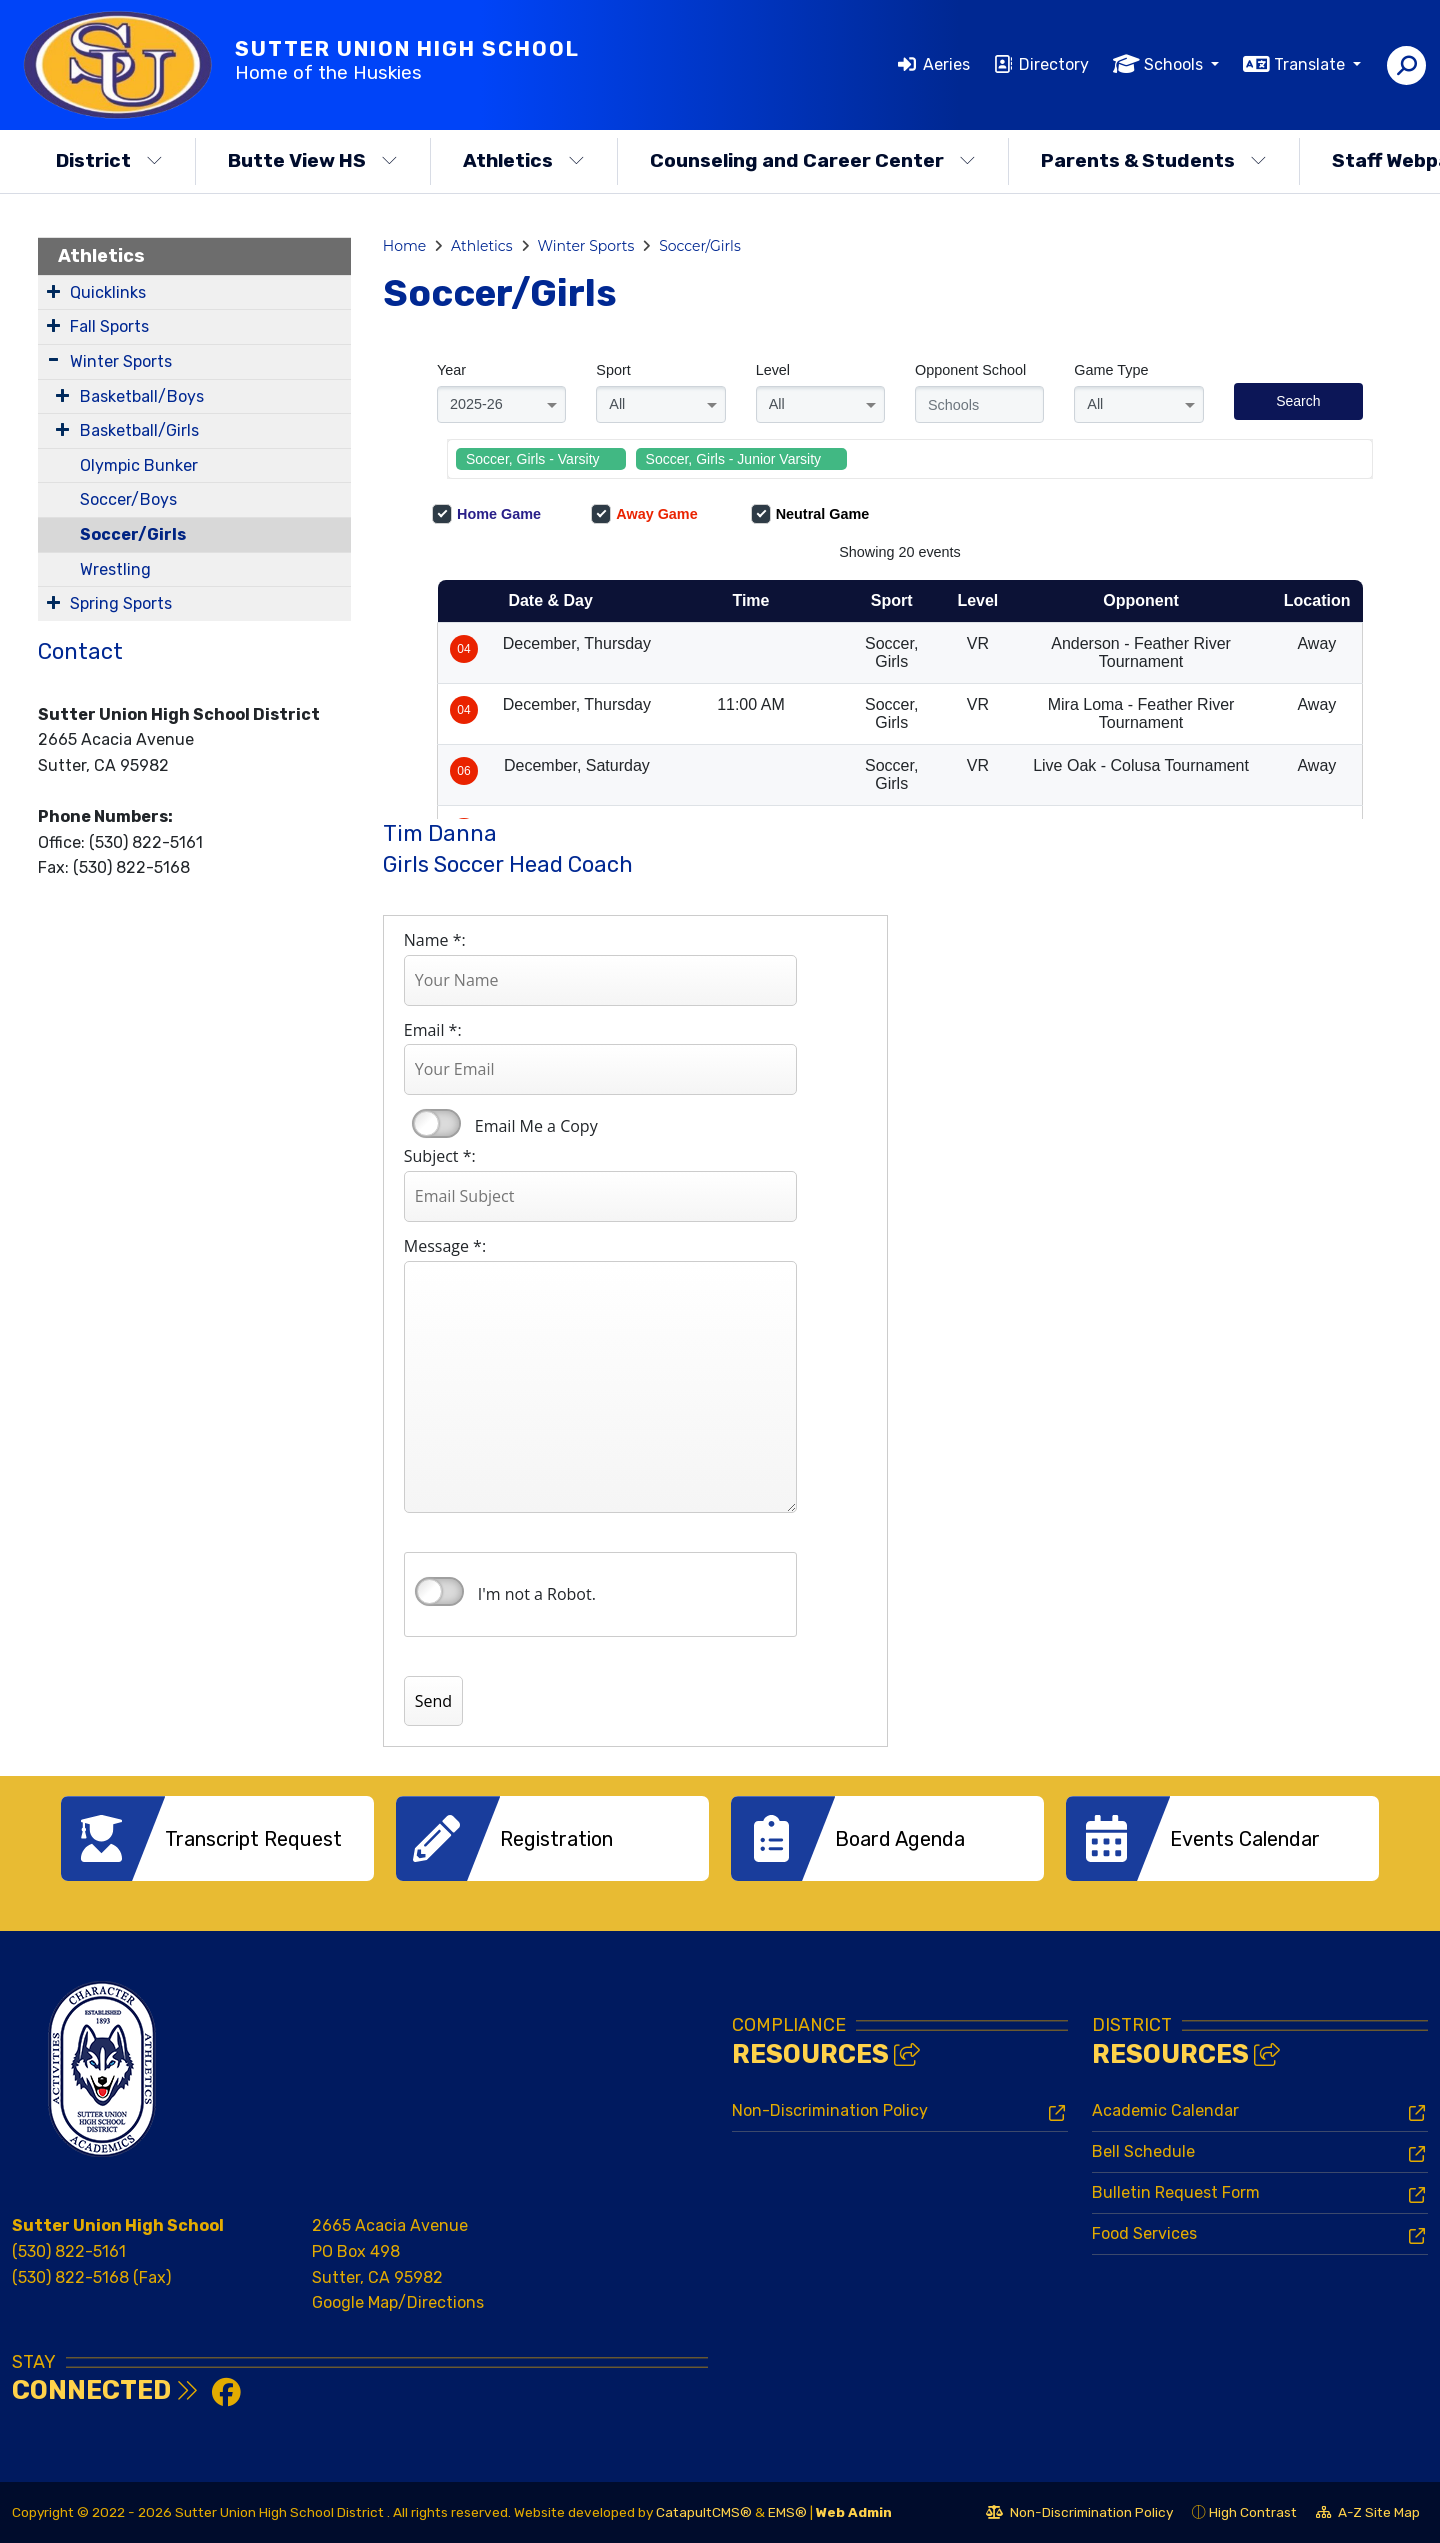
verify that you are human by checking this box (439, 1592)
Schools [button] (1175, 64)
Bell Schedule (1143, 2151)
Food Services (1144, 2233)
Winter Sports (121, 361)
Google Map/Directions (398, 2302)
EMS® (787, 2512)
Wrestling (115, 569)
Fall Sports (109, 326)
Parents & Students (1154, 160)
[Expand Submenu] (53, 291)
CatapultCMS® (704, 2512)
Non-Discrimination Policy (830, 2110)
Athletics (524, 160)
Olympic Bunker (139, 465)
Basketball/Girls (139, 430)
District (109, 160)
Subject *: (440, 1156)
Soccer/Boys (128, 499)
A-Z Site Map (1368, 2515)
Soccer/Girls (133, 534)
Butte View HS (313, 160)
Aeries (946, 64)
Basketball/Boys (142, 396)
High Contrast (1253, 2512)
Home (404, 246)
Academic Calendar (1165, 2110)
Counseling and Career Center (813, 160)
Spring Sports (121, 603)
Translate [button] (1311, 64)
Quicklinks (108, 292)
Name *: (435, 940)
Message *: (445, 1246)
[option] (217, 1838)
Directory (1054, 64)
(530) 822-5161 (69, 2251)
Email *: (433, 1030)
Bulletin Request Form (1176, 2192)
